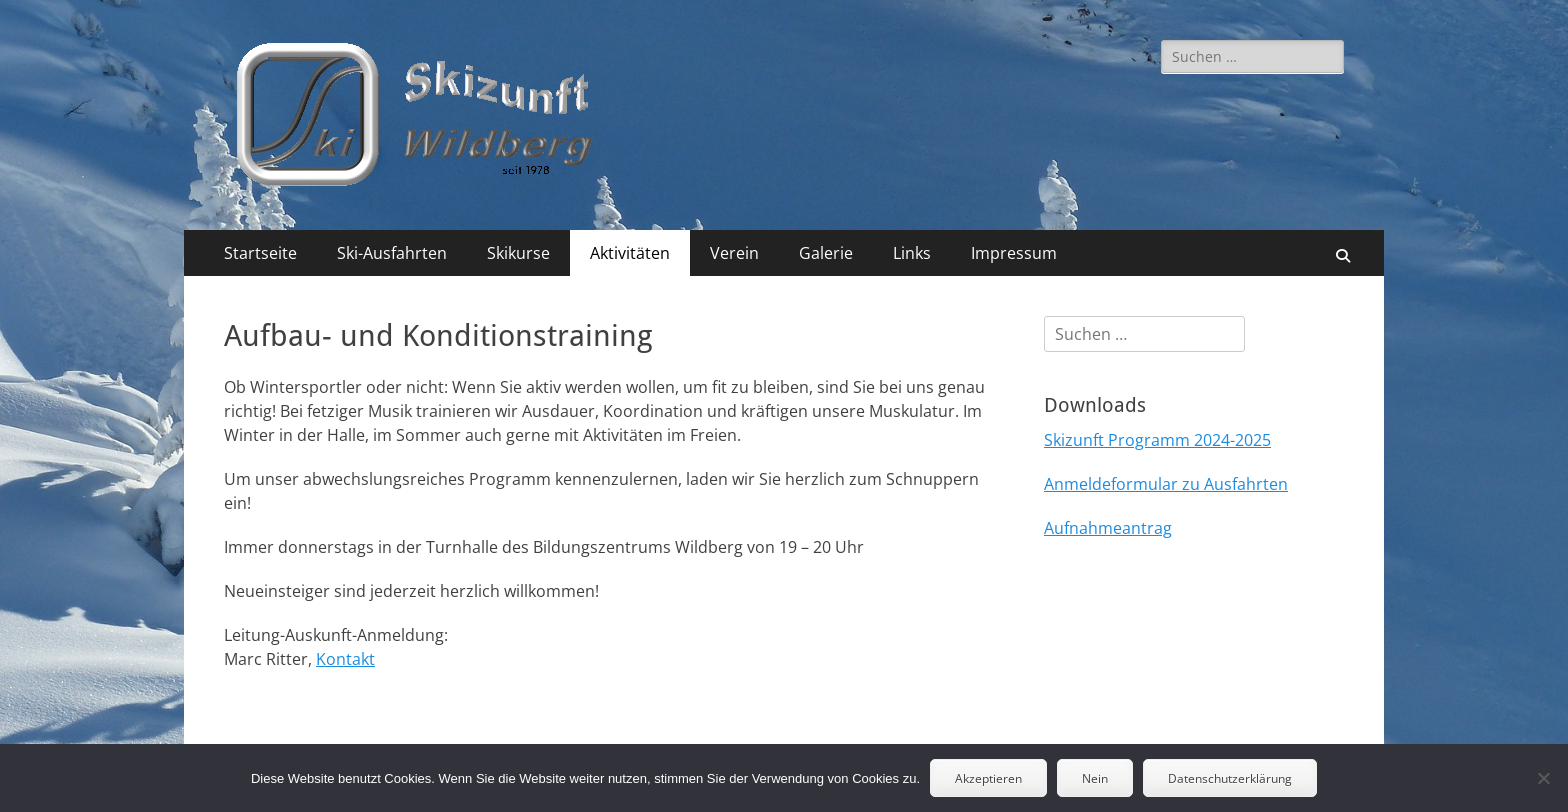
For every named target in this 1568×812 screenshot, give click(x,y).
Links (912, 253)
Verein (734, 253)
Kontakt (345, 659)
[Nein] (1543, 778)
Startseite (260, 253)
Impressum (1014, 253)
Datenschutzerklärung (1230, 778)
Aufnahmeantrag (1108, 528)
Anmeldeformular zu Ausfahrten (1166, 484)
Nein (1095, 778)
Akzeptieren (988, 778)
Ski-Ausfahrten (392, 253)
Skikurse (518, 253)
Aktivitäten (630, 253)
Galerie (826, 253)
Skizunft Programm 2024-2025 (1157, 440)
